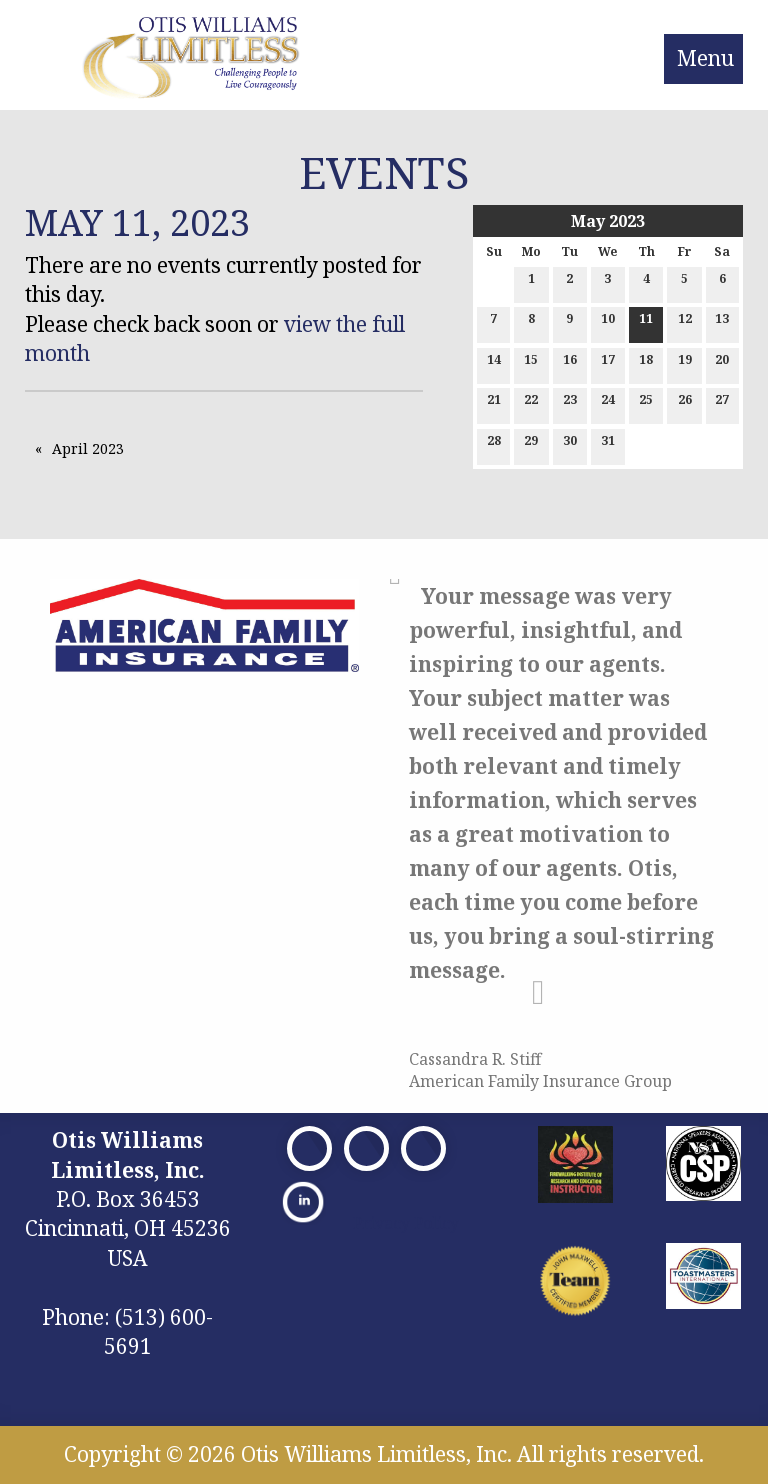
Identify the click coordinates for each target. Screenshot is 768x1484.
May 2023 (608, 221)
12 (685, 322)
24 (608, 403)
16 (570, 363)
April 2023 (88, 448)
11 (646, 322)
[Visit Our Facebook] (309, 1148)
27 (722, 403)
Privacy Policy (406, 1223)
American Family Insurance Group (540, 1081)
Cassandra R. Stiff (475, 1059)
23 (570, 403)
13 (722, 322)
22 (531, 403)
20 (722, 363)
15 (531, 363)
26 (685, 403)
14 (494, 363)
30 (570, 444)
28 (494, 444)
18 (646, 363)
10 (608, 322)
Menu (705, 58)
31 (608, 444)
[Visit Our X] (366, 1148)
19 (685, 363)
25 (646, 403)
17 (608, 363)
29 (531, 444)
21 (494, 403)
